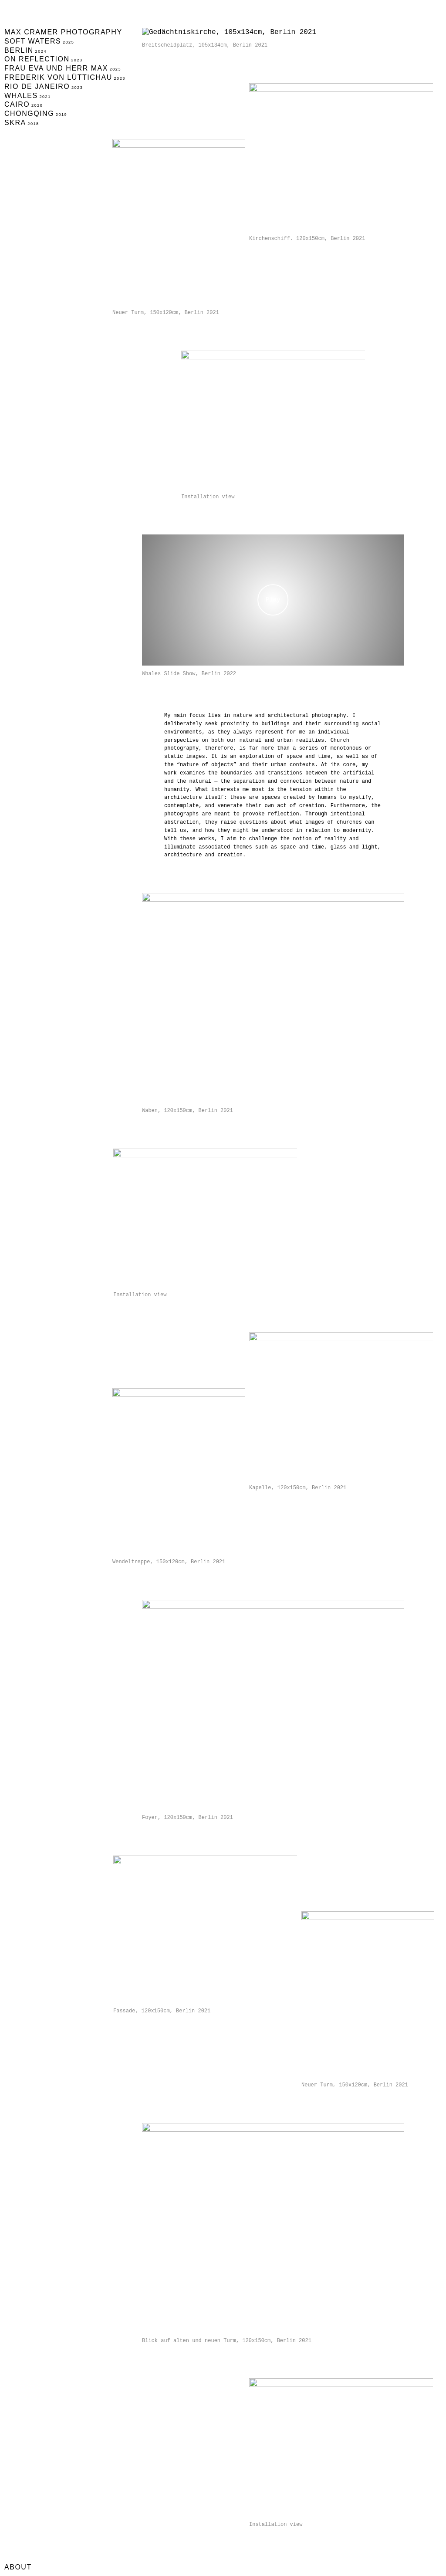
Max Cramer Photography (63, 32)
